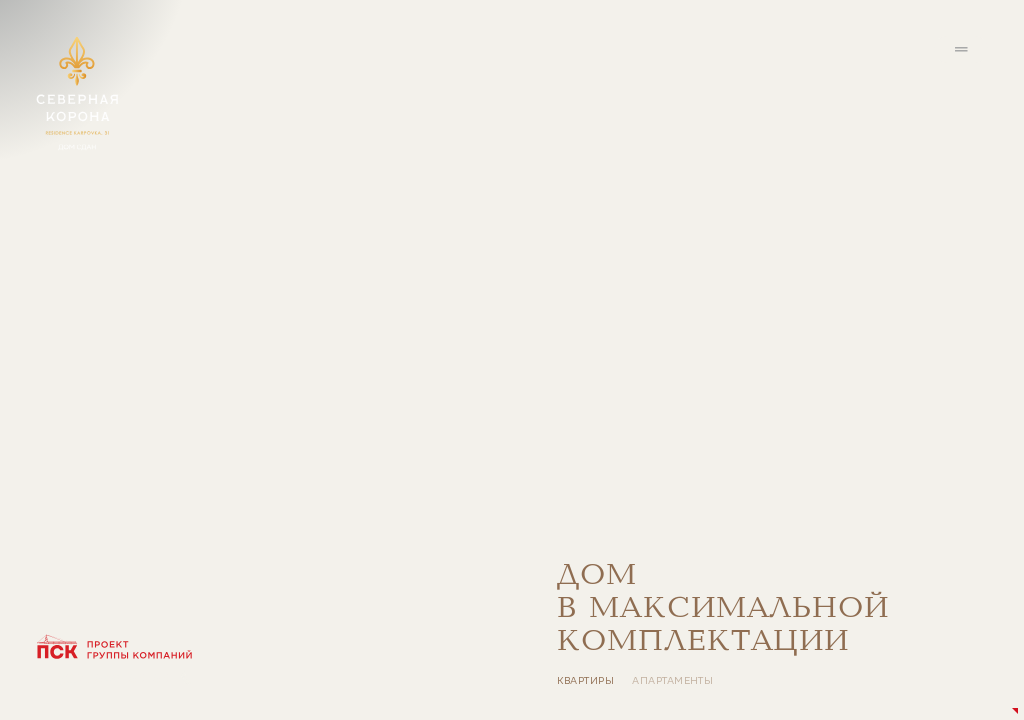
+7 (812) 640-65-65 (102, 677)
